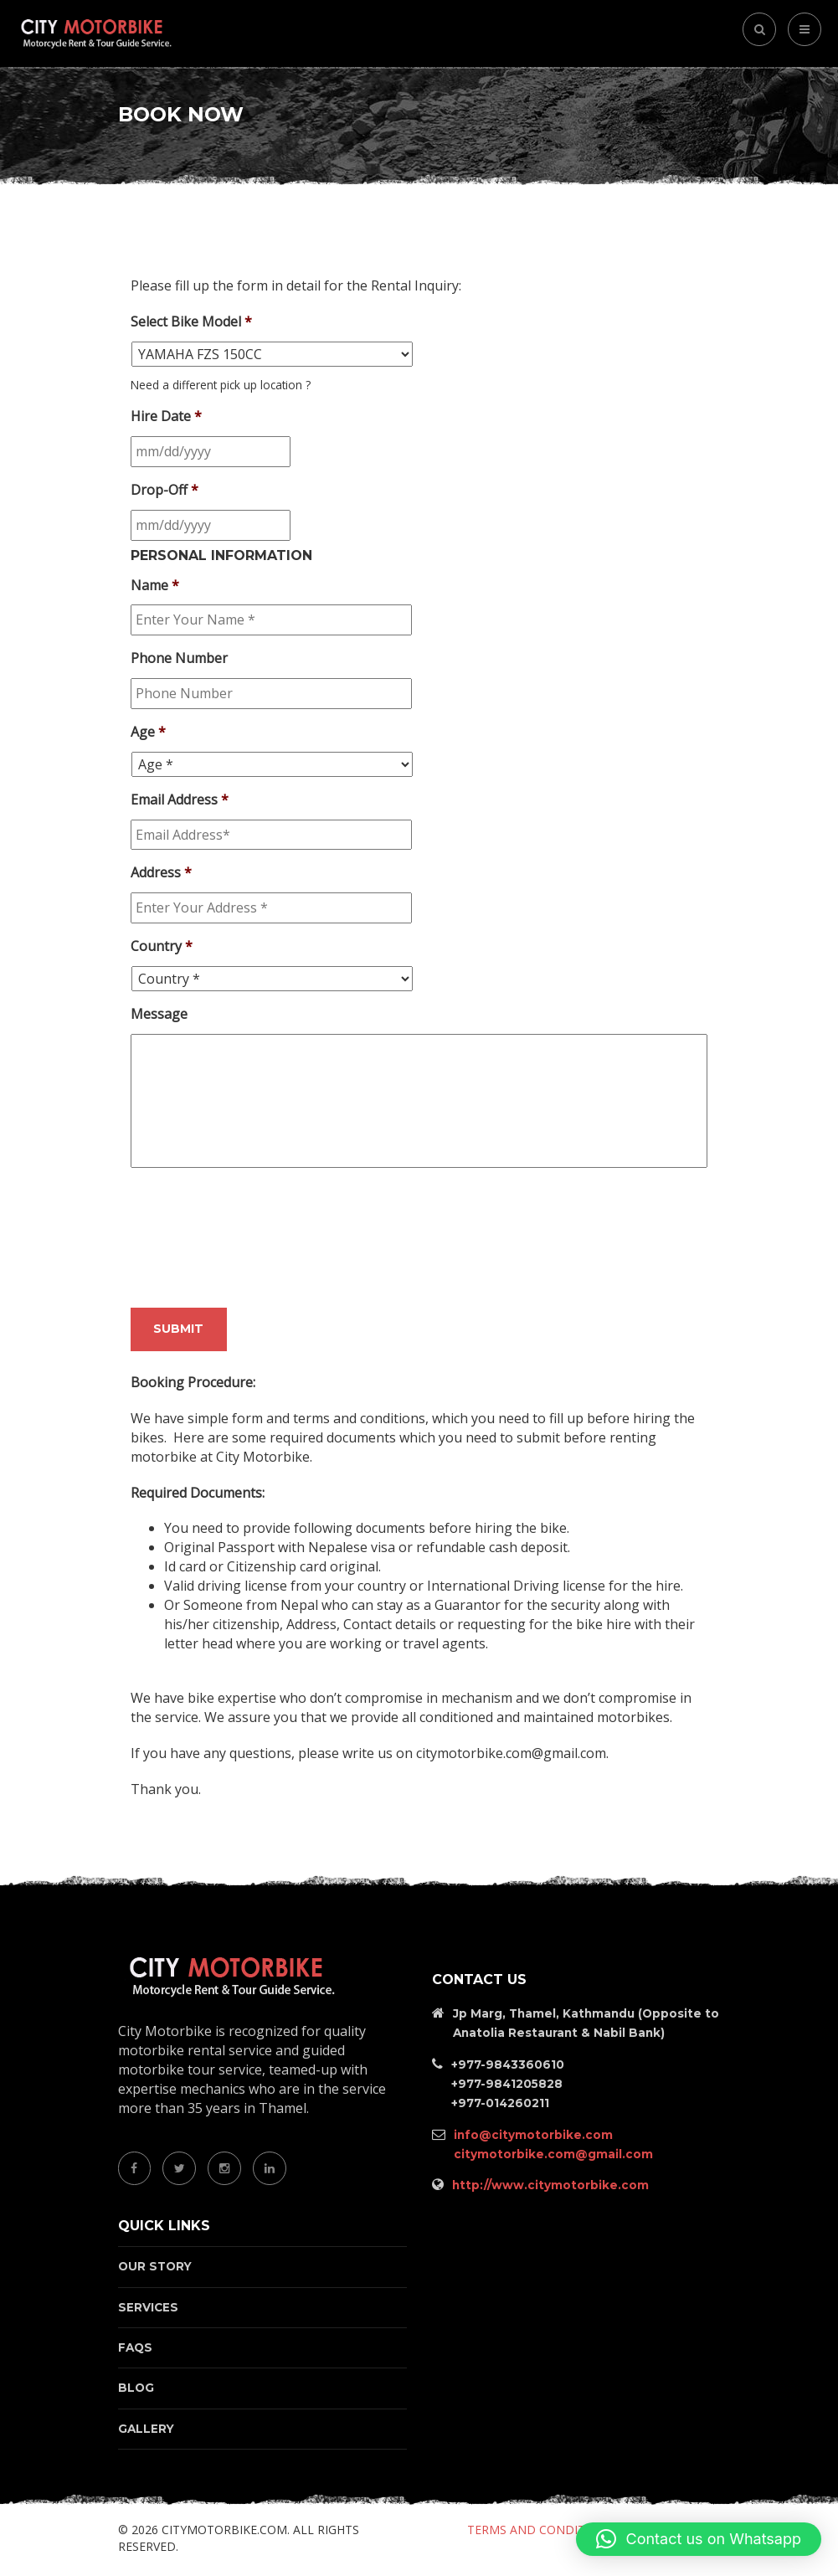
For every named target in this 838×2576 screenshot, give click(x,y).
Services (148, 2307)
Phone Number (179, 658)
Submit (178, 1328)
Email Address (180, 800)
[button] (698, 2539)
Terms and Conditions (540, 2529)
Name (155, 585)
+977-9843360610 (507, 2064)
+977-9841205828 (507, 2083)
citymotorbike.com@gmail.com (553, 2154)
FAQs (135, 2347)
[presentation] (258, 1244)
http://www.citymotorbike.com (550, 2185)
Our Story (155, 2266)
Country (162, 946)
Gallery (146, 2428)
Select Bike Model (191, 322)
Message (159, 1014)
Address (161, 873)
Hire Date (166, 416)
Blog (136, 2387)
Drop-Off (164, 490)
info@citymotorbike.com (533, 2135)
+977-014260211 (500, 2103)
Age (148, 732)
